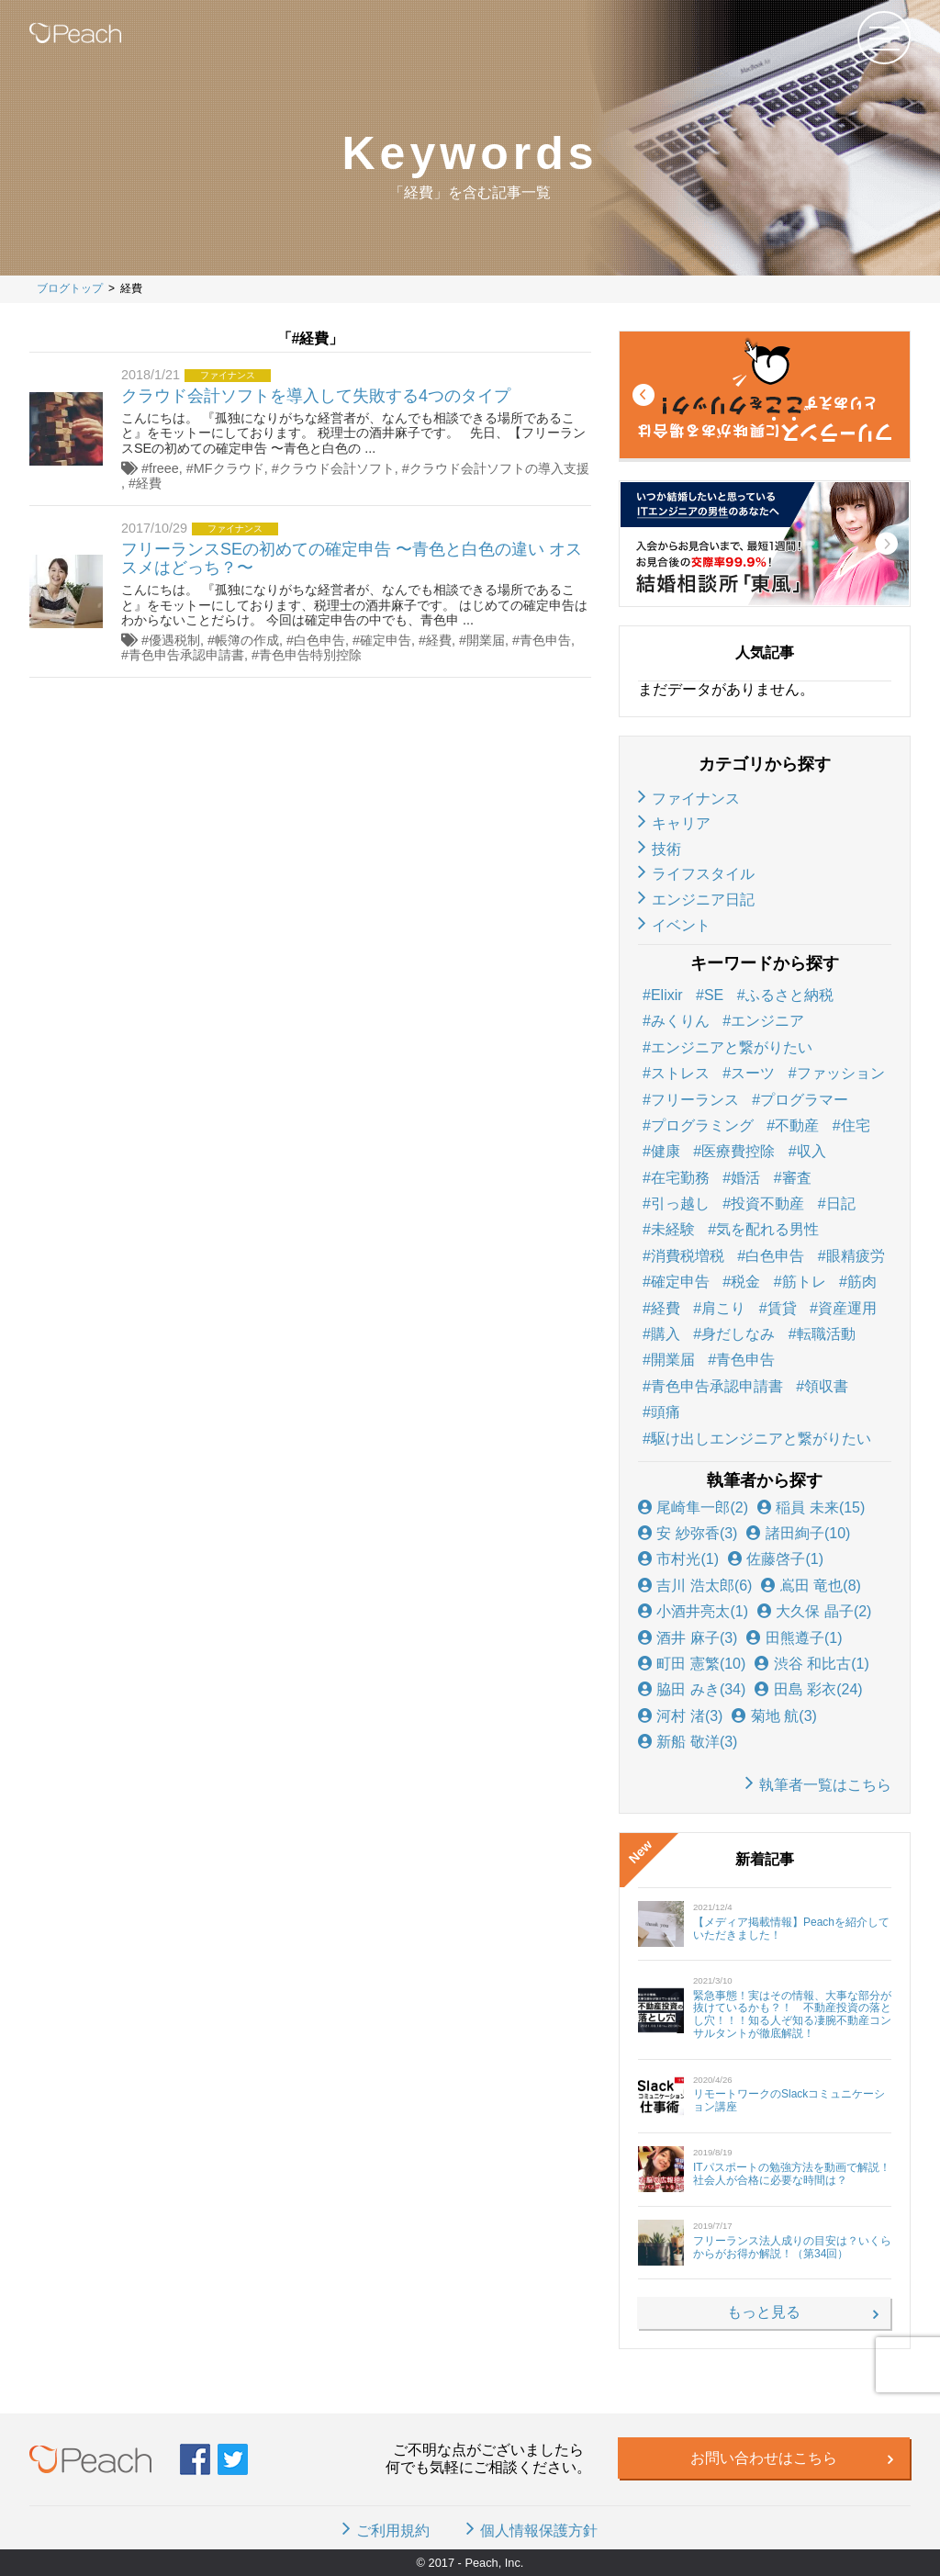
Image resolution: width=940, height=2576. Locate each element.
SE (713, 995)
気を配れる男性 (767, 1229)
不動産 (797, 1125)
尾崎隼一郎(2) (693, 1507)
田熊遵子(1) (794, 1638)
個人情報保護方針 (539, 2530)
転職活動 (826, 1334)
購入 (665, 1334)
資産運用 (847, 1308)
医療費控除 (738, 1151)
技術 (666, 849)
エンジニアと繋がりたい (731, 1047)
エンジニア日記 (703, 899)
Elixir (667, 995)
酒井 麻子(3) (687, 1638)
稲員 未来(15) (811, 1507)
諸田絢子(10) (798, 1533)
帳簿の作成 (247, 640)
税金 (745, 1281)
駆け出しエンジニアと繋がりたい (761, 1438)
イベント (681, 925)
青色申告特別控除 (310, 654)
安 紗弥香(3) (687, 1533)
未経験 (673, 1229)
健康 (665, 1151)
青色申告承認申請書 (186, 654)
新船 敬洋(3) (687, 1741)
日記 (841, 1203)
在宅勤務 (680, 1178)
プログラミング (702, 1125)
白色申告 (319, 640)
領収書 (826, 1386)
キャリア (681, 823)
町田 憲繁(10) (691, 1663)
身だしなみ (738, 1334)
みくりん (680, 1021)
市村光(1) (678, 1559)
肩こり (723, 1308)
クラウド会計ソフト (337, 468)
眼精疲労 (855, 1256)
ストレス (680, 1073)
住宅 (855, 1125)
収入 (811, 1151)
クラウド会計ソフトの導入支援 (499, 468)
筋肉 (862, 1281)
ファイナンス (696, 798)
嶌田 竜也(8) (810, 1585)
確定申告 (385, 640)
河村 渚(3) (680, 1716)
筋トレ (804, 1281)
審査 (796, 1178)
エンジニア (767, 1021)
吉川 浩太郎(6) (695, 1585)
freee (164, 468)
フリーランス (695, 1100)
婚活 (745, 1178)
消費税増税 (687, 1256)
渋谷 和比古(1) (811, 1663)
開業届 (485, 640)
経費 (149, 483)
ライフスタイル (703, 874)
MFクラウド (229, 468)
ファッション (841, 1073)
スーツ (753, 1073)
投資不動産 (767, 1203)
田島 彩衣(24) (808, 1689)
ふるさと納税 (789, 995)
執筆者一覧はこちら (825, 1785)
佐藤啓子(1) (775, 1559)
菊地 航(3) (774, 1716)
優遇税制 (174, 640)
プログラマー (804, 1100)
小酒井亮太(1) (693, 1611)
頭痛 (665, 1412)
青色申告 (545, 640)
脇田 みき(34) (691, 1689)
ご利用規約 (393, 2530)
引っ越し (680, 1203)
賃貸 (782, 1308)
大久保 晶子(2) (814, 1611)
